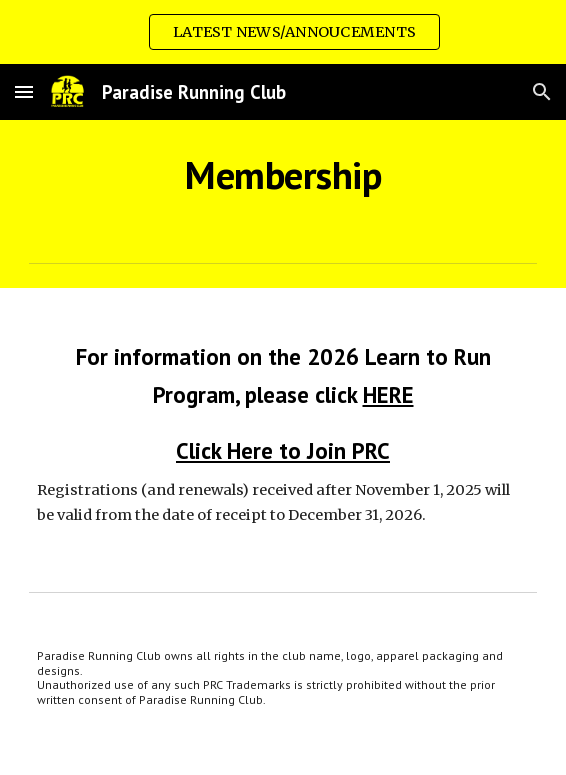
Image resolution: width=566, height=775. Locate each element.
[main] (282, 175)
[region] (283, 32)
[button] (24, 91)
